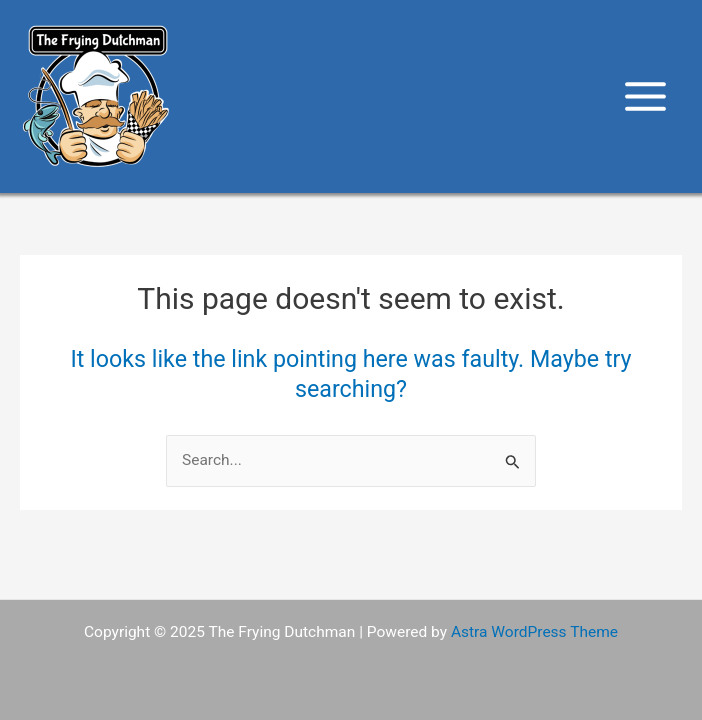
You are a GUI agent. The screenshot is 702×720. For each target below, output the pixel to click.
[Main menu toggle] (646, 96)
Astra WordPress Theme (534, 632)
